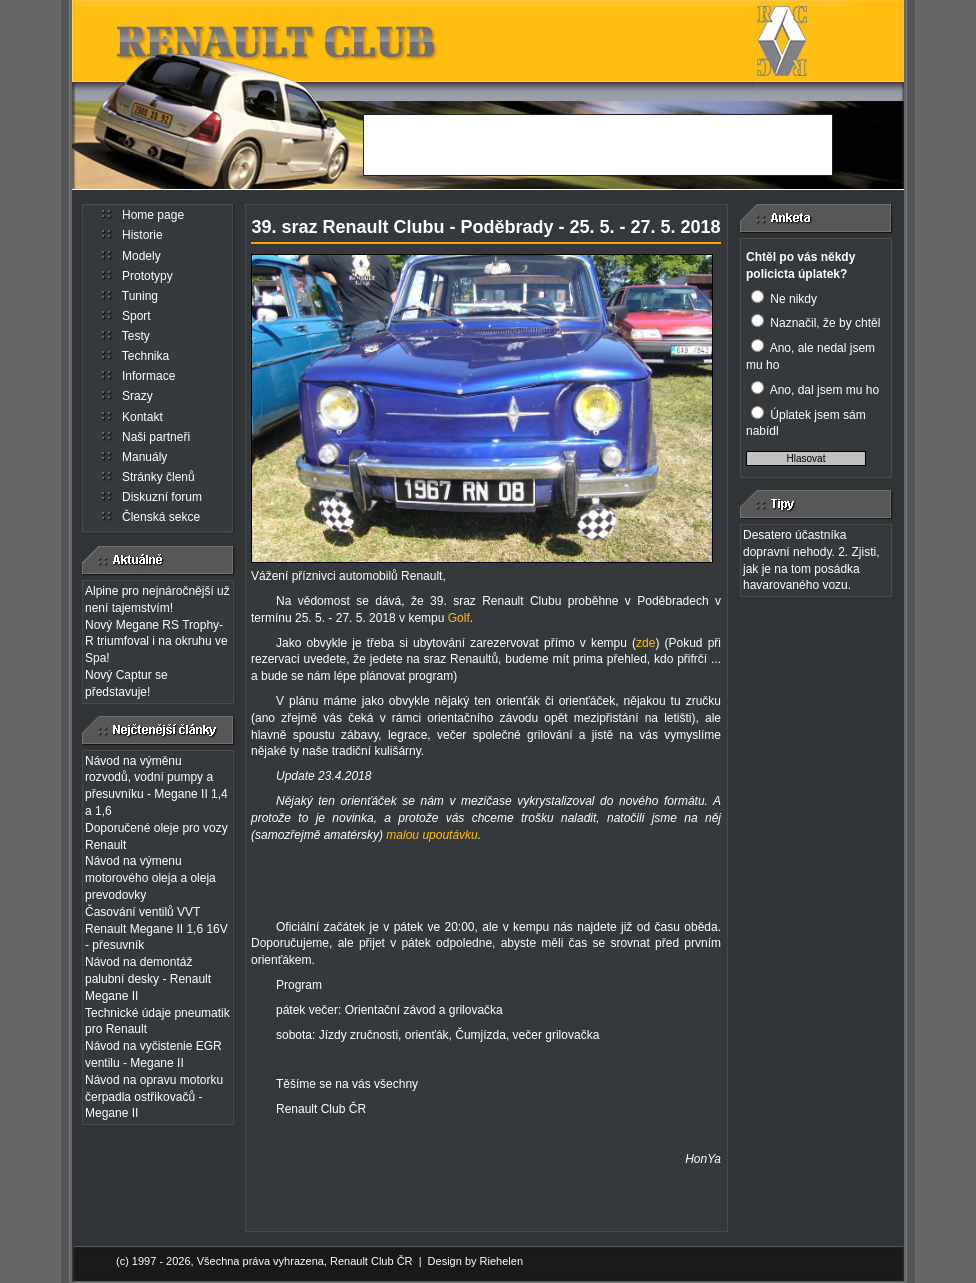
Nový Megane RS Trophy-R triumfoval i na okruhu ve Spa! (156, 642)
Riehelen (501, 1261)
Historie (142, 235)
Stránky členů (158, 477)
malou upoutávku (431, 835)
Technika (145, 356)
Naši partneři (156, 437)
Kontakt (142, 417)
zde (645, 643)
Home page (153, 215)
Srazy (137, 396)
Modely (141, 256)
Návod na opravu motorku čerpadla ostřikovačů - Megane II (154, 1097)
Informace (148, 376)
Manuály (144, 457)
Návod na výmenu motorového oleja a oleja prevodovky (150, 878)
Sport (136, 316)
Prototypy (147, 276)
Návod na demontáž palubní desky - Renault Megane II (148, 979)
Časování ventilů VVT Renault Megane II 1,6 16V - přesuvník (156, 929)
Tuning (140, 296)
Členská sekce (161, 517)
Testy (136, 336)
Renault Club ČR (371, 1261)
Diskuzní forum (162, 497)
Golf (459, 618)
